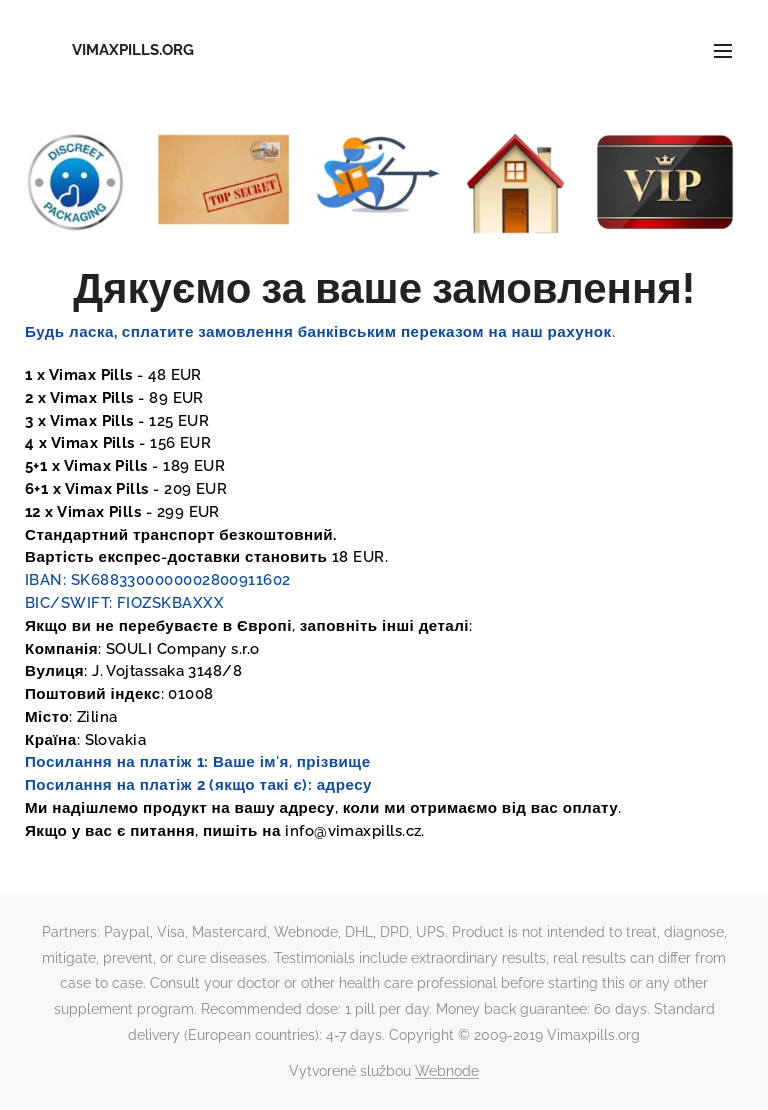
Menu (723, 51)
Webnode (447, 1071)
